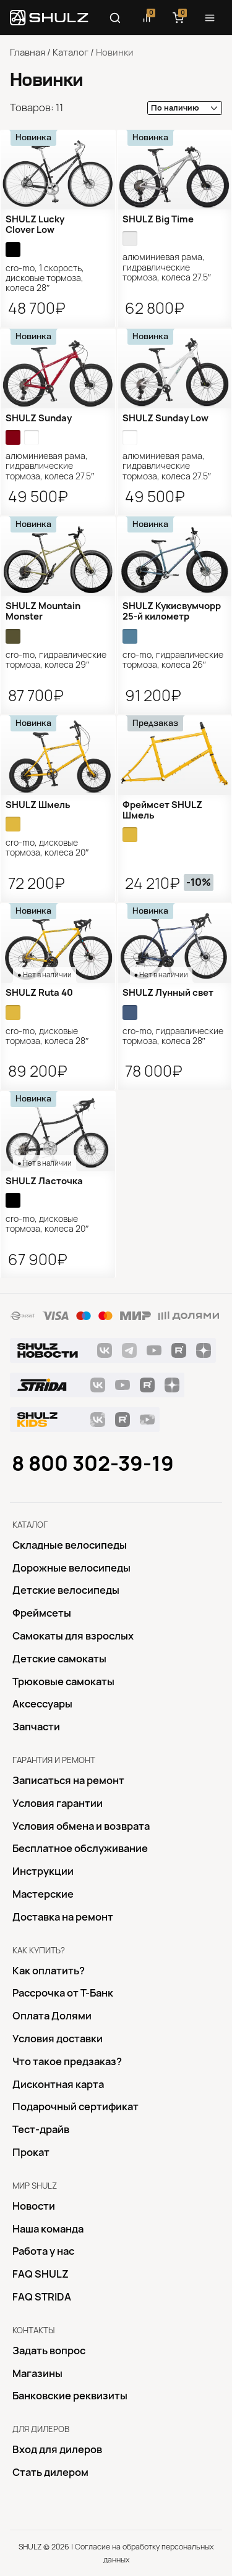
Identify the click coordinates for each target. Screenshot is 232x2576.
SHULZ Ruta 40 (39, 993)
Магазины (37, 2373)
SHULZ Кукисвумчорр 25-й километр (171, 611)
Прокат (30, 2152)
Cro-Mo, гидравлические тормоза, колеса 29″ (56, 659)
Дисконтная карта (58, 2084)
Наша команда (48, 2229)
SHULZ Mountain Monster (43, 611)
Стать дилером (50, 2472)
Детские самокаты (59, 1658)
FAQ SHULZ (40, 2274)
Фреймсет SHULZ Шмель (162, 810)
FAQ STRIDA (41, 2297)
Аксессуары (42, 1704)
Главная (27, 52)
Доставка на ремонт (62, 1917)
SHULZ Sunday (39, 418)
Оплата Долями (52, 2015)
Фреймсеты (41, 1613)
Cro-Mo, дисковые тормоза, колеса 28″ (47, 1035)
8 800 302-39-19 (93, 1463)
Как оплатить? (48, 1970)
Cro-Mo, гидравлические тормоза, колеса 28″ (172, 1035)
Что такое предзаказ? (67, 2061)
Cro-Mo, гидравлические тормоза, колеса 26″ (172, 659)
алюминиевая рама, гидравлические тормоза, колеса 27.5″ (167, 267)
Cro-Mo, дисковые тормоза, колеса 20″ (47, 847)
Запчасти (36, 1726)
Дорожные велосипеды (71, 1568)
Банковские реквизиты (69, 2395)
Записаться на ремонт (68, 1780)
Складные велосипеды (69, 1545)
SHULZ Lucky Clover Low (35, 224)
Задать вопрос (48, 2350)
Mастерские (43, 1894)
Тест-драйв (40, 2129)
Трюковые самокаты (63, 1681)
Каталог (70, 52)
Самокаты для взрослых (73, 1636)
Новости (33, 2206)
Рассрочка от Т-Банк (62, 1993)
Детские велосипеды (65, 1590)
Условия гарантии (57, 1803)
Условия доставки (57, 2038)
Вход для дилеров (57, 2449)
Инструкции (43, 1871)
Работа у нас (43, 2251)
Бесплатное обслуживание (80, 1848)
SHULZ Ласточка (44, 1181)
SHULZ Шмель (38, 805)
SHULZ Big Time (158, 219)
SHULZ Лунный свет (167, 993)
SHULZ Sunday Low (165, 418)
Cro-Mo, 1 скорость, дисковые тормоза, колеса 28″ (45, 278)
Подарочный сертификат (75, 2106)
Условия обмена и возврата (81, 1826)
